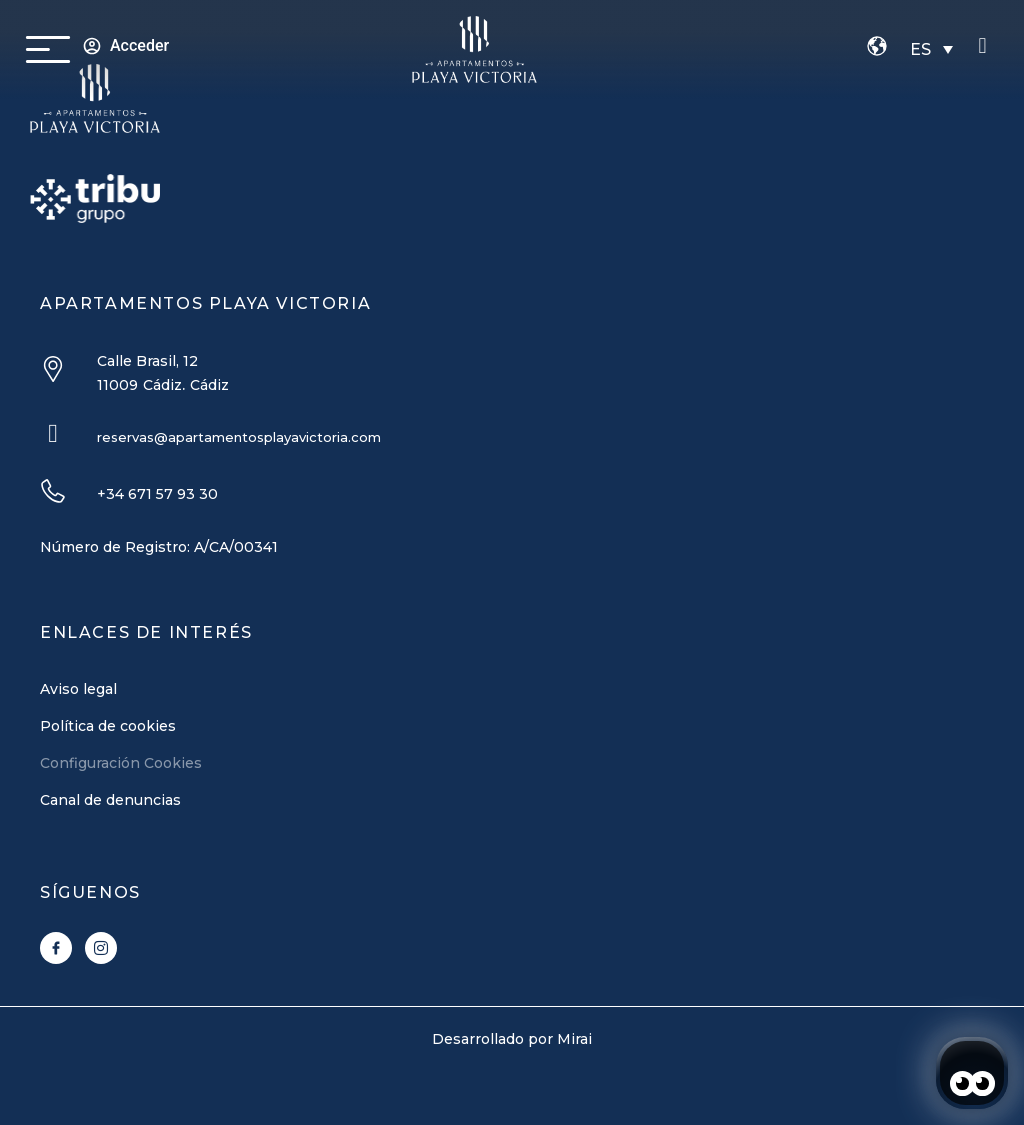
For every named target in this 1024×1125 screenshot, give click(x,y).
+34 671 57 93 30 (157, 494)
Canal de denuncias (110, 800)
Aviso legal (78, 689)
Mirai (574, 1039)
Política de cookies (108, 726)
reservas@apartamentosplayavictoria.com (239, 437)
